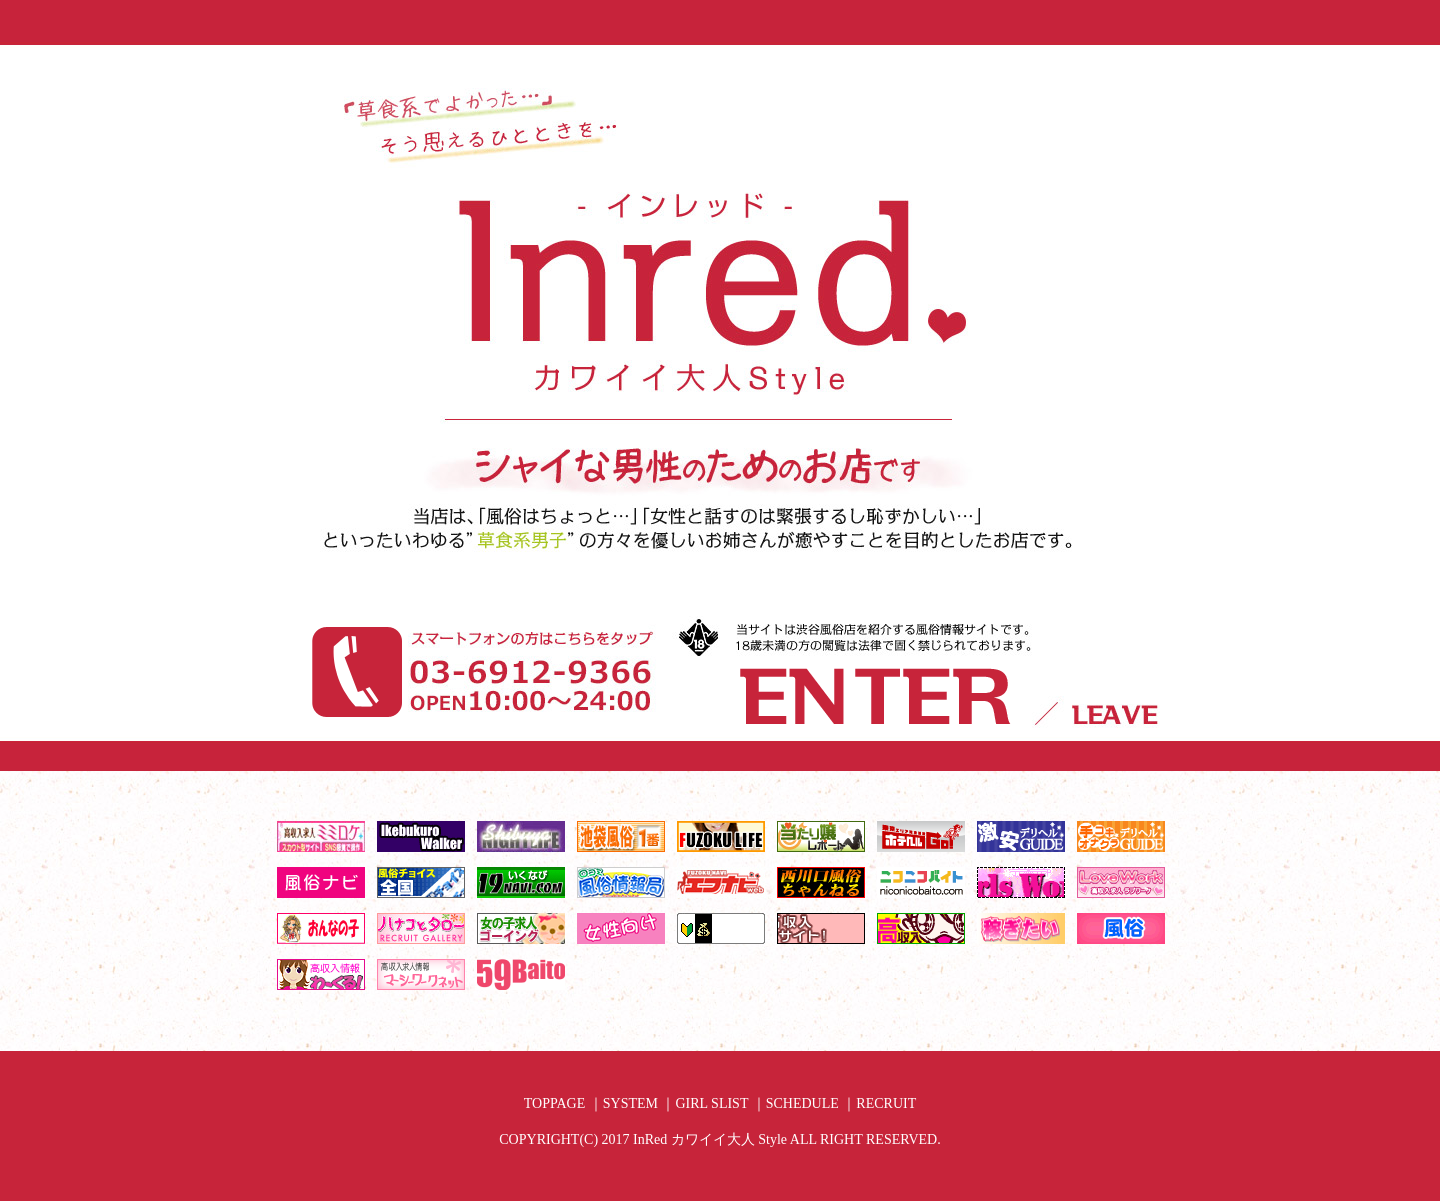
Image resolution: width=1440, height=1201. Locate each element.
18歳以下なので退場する (1113, 751)
